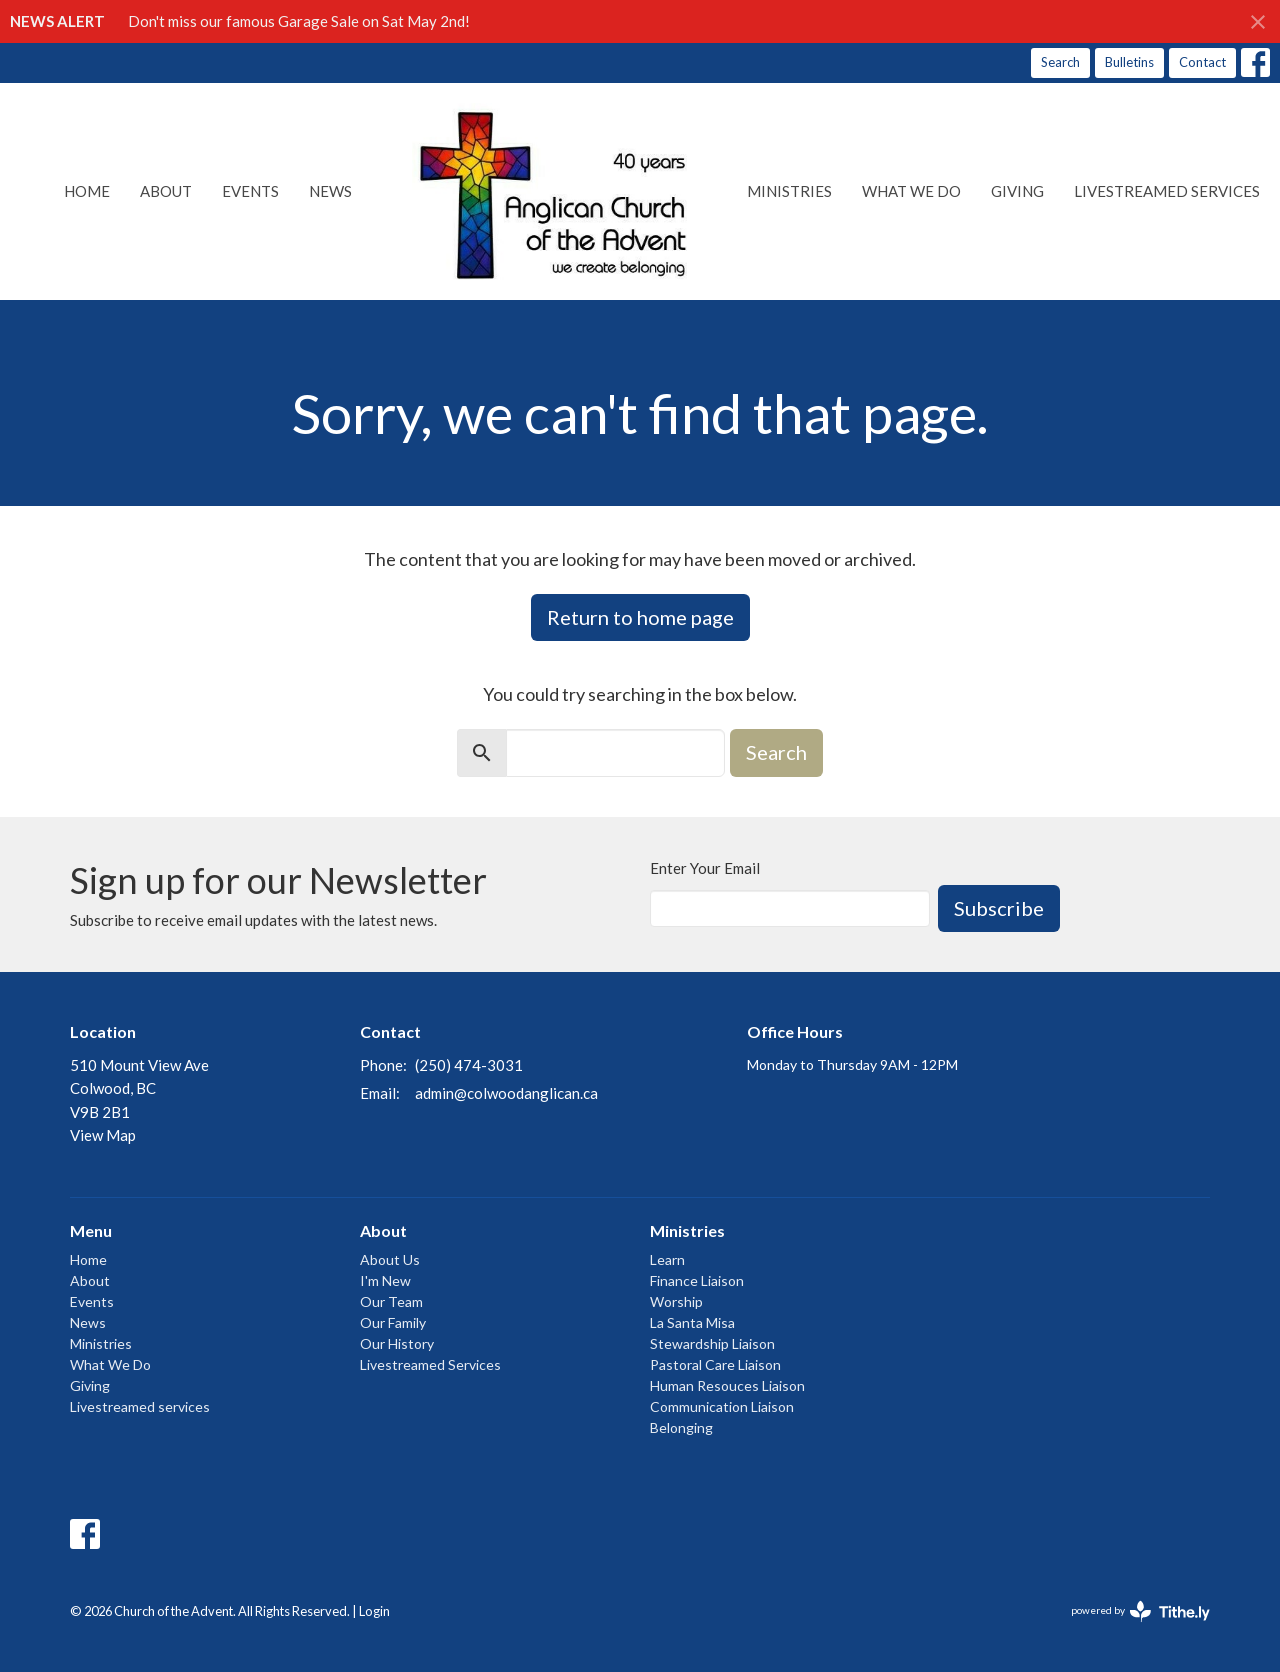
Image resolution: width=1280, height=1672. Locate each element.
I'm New (385, 1280)
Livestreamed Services (430, 1364)
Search (1060, 62)
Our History (397, 1343)
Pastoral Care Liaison (715, 1364)
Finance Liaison (697, 1280)
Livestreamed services (1167, 191)
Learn (667, 1259)
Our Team (391, 1301)
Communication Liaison (722, 1406)
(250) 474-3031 (469, 1065)
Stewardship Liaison (712, 1343)
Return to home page (640, 617)
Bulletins (1129, 62)
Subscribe (999, 908)
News (330, 191)
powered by (1140, 1611)
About (166, 191)
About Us (390, 1259)
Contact (1202, 62)
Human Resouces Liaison (727, 1385)
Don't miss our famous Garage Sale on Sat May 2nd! (299, 21)
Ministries (789, 191)
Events (250, 191)
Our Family (393, 1322)
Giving (1017, 191)
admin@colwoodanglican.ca (506, 1093)
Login (374, 1611)
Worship (676, 1301)
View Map (103, 1135)
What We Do (911, 191)
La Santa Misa (692, 1322)
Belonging (681, 1427)
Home (87, 191)
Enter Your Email (705, 868)
